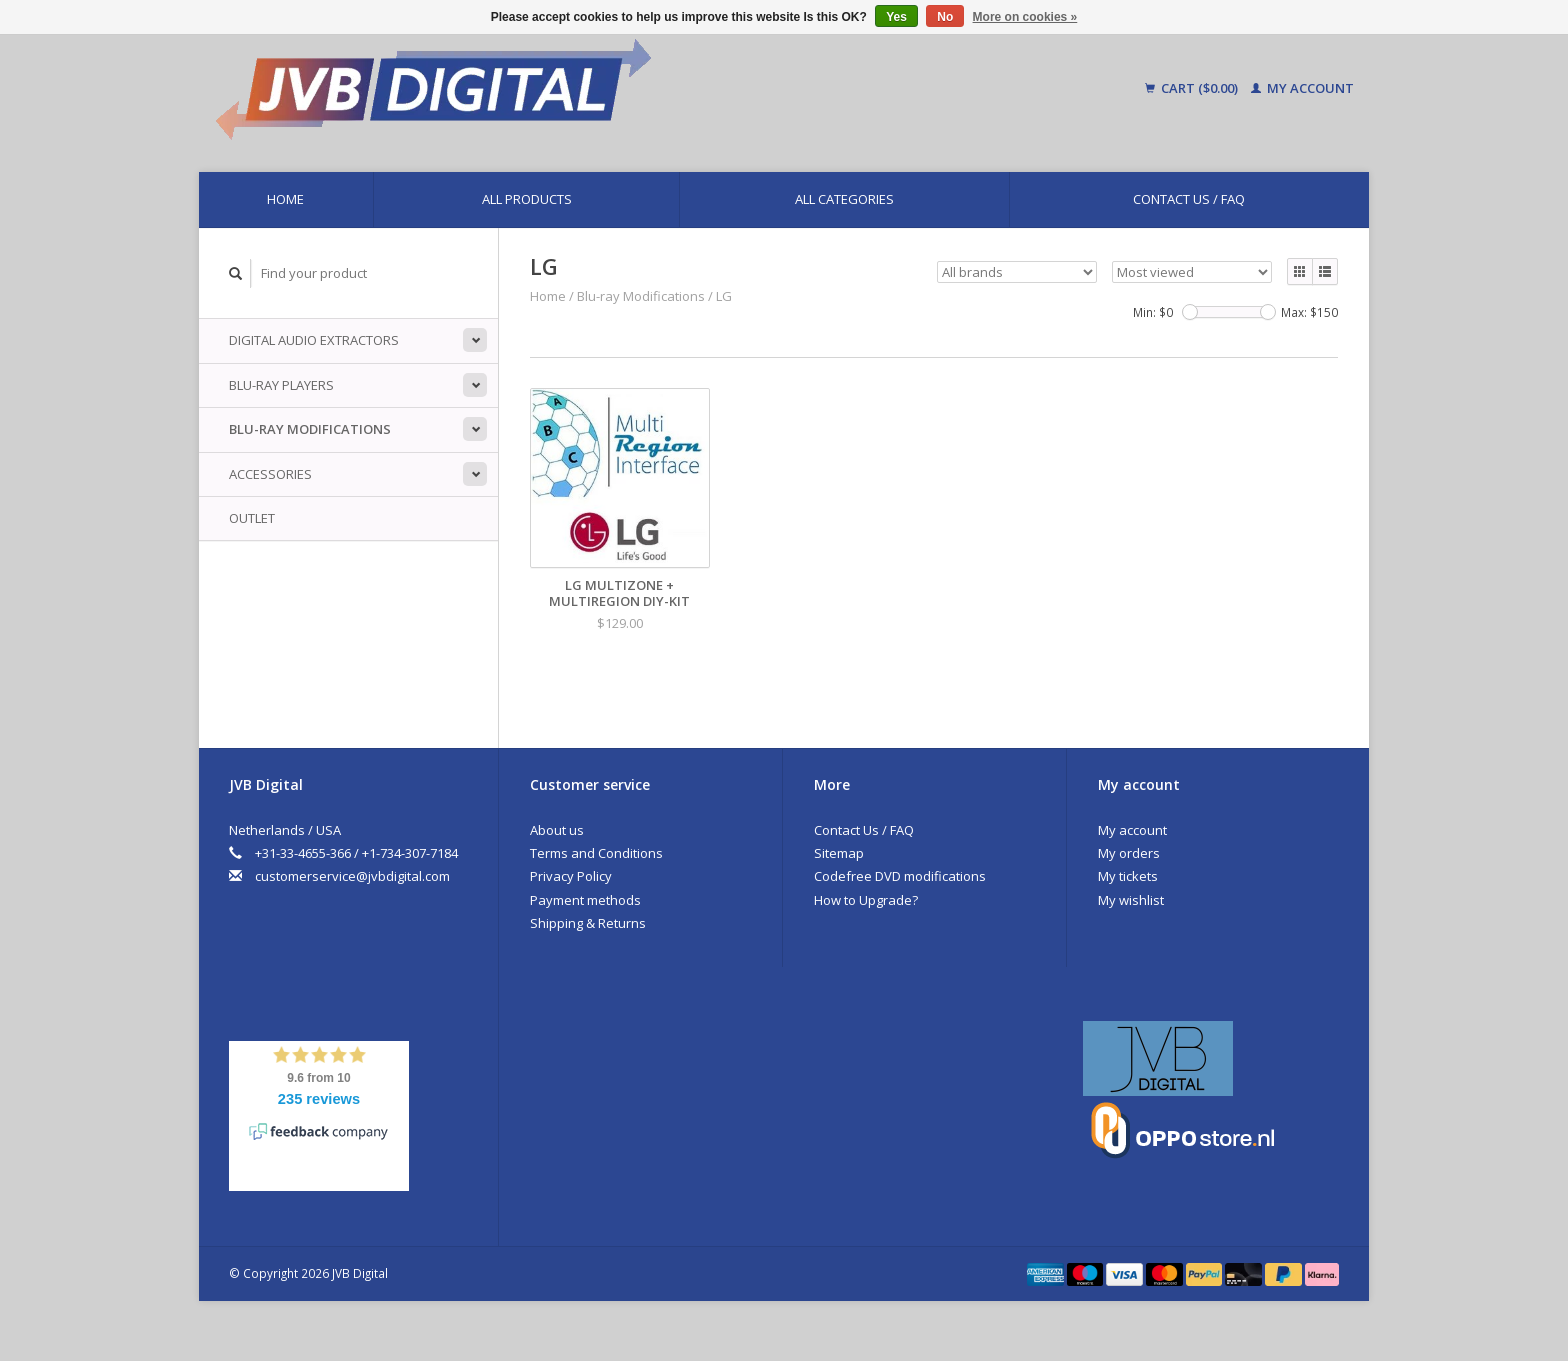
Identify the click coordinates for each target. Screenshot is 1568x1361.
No (945, 17)
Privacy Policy (571, 876)
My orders (1129, 853)
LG (724, 296)
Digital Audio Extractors (314, 340)
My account (1302, 88)
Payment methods (585, 900)
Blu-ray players (281, 385)
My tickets (1128, 876)
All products (527, 199)
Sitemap (839, 853)
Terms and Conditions (596, 853)
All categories (844, 199)
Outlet (252, 518)
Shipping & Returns (588, 923)
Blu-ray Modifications (310, 429)
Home (285, 199)
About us (557, 830)
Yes (896, 17)
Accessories (270, 474)
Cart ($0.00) (1193, 88)
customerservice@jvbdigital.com (352, 876)
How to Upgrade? (866, 900)
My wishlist (1131, 900)
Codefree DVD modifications (900, 876)
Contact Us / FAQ (1189, 199)
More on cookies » (1025, 17)
